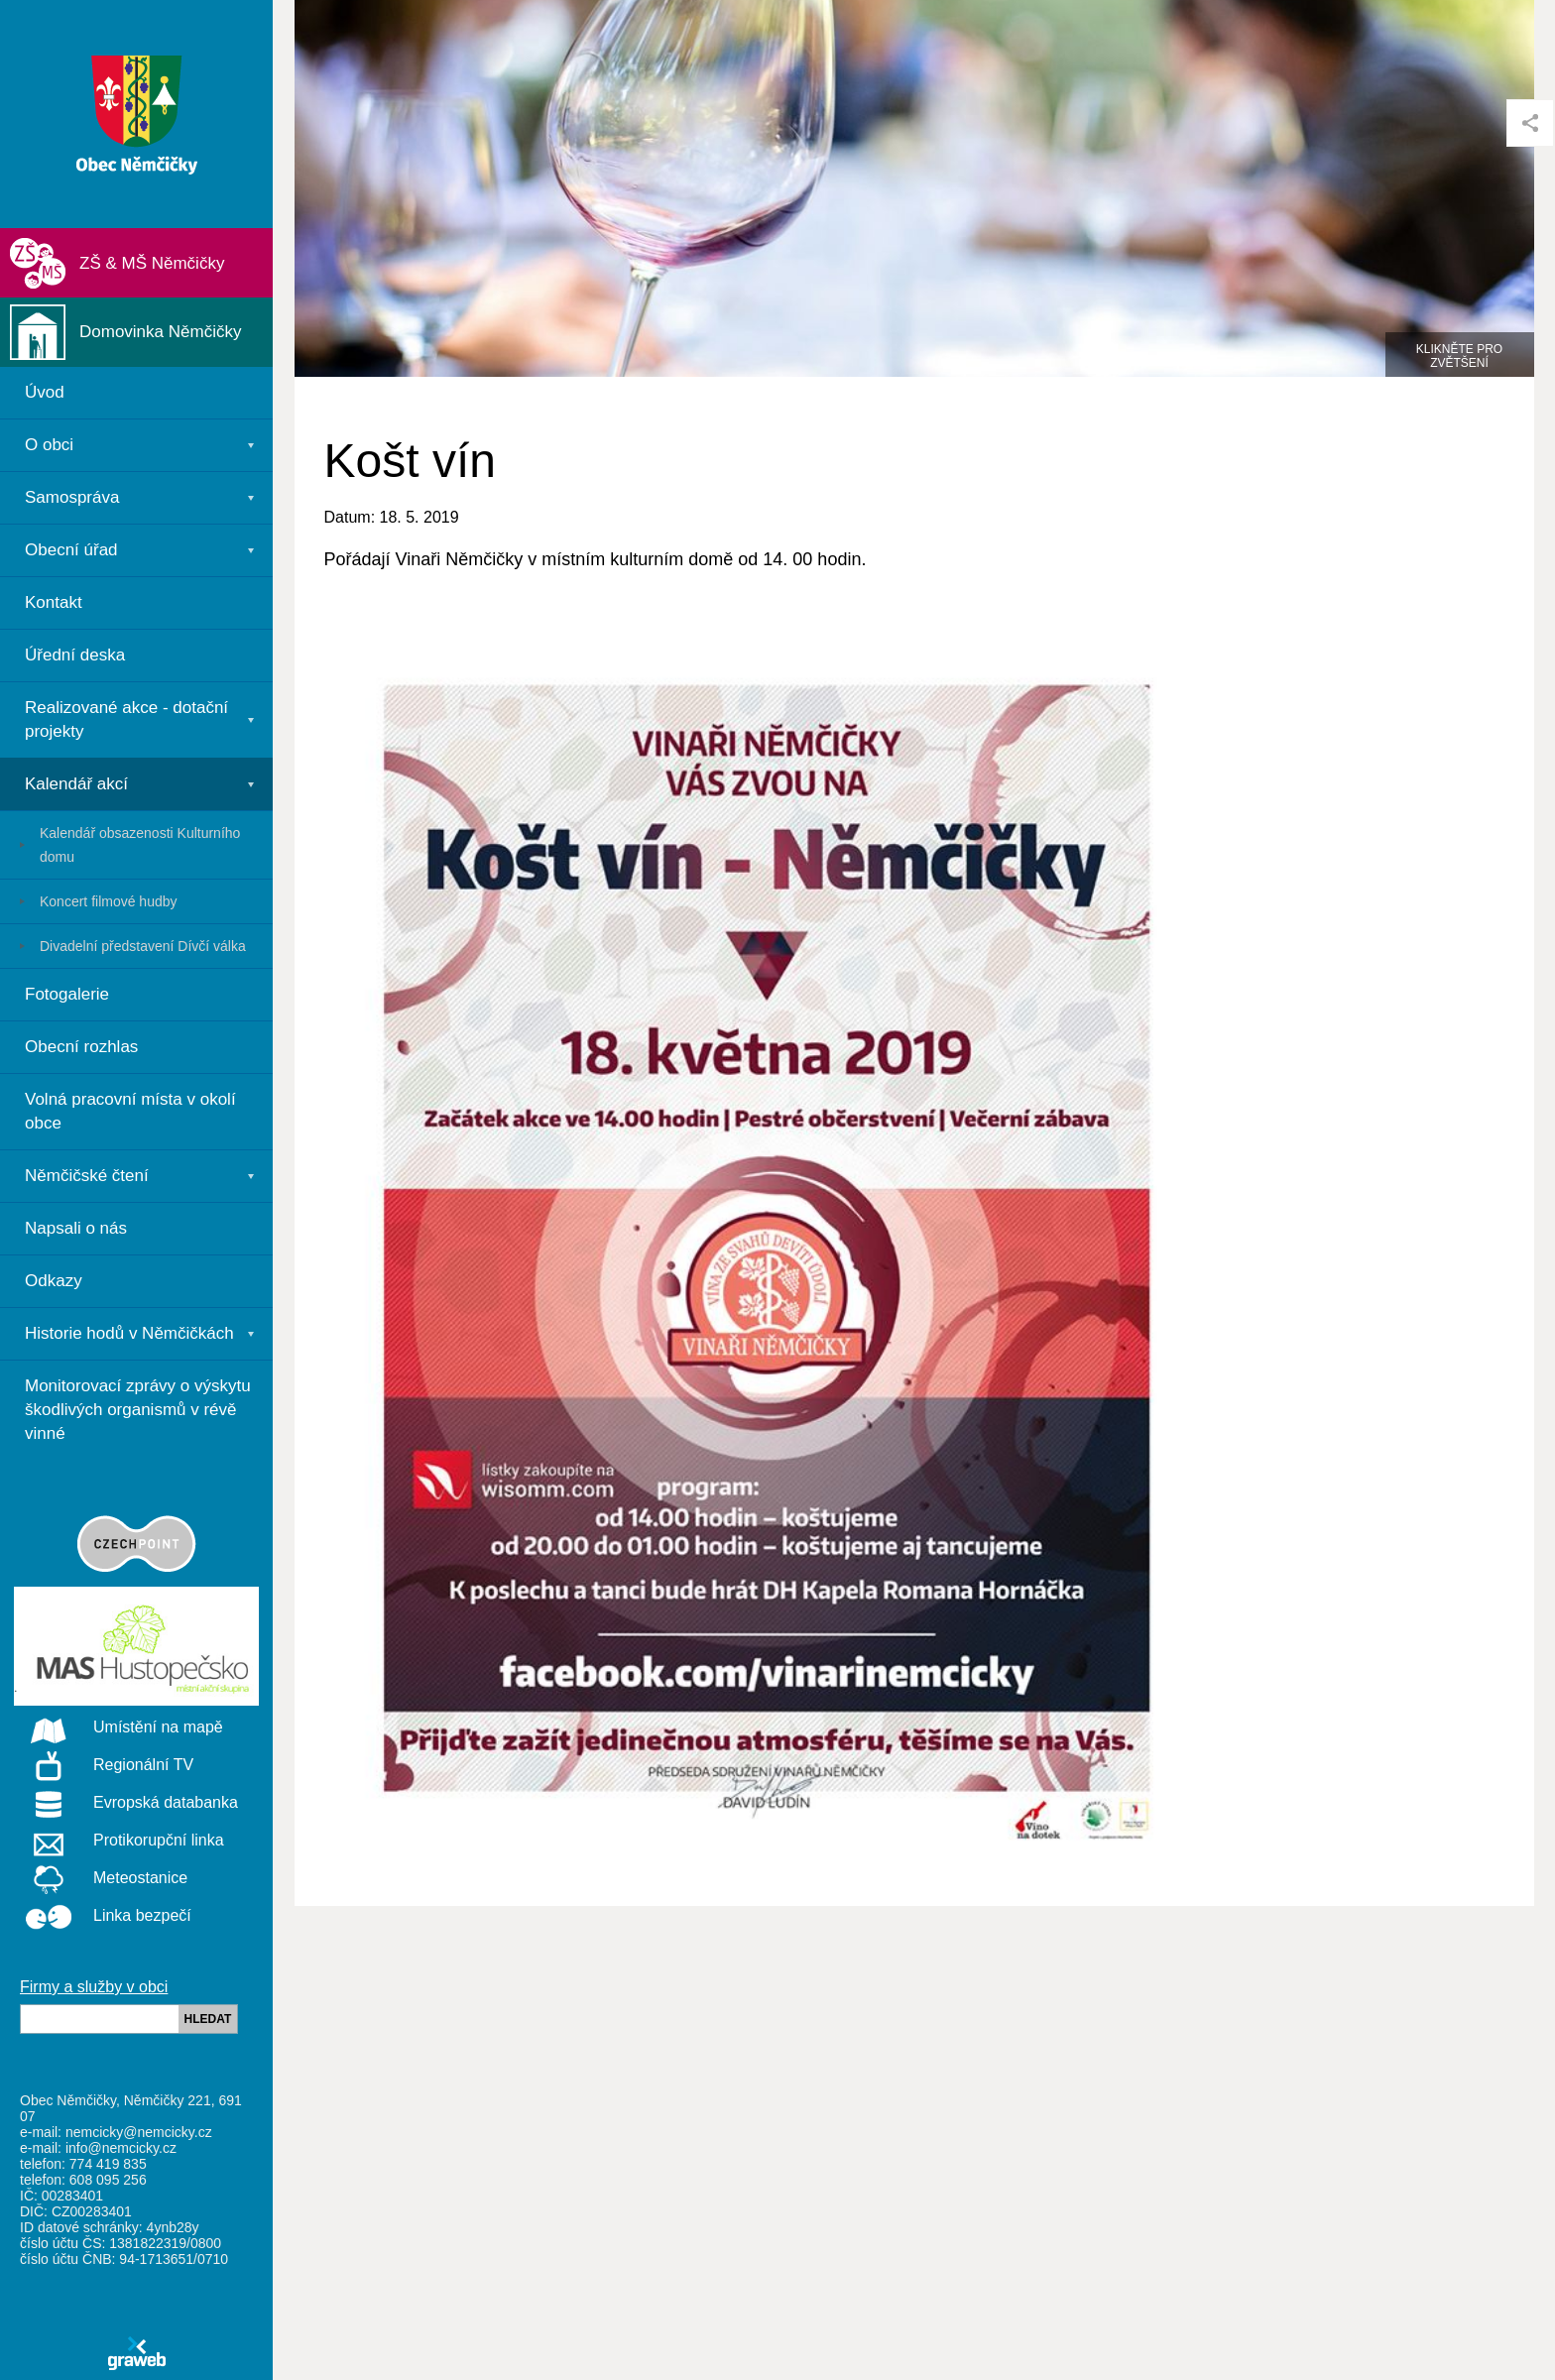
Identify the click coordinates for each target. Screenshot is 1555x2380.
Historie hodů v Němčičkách (129, 1333)
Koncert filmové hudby (109, 901)
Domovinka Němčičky (160, 331)
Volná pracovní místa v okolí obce (130, 1111)
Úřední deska (75, 655)
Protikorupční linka (119, 1841)
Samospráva (72, 497)
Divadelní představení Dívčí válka (143, 946)
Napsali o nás (76, 1228)
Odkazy (53, 1280)
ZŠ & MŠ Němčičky (151, 263)
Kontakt (53, 602)
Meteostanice (100, 1879)
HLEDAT (208, 2019)
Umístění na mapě (118, 1728)
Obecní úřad (71, 549)
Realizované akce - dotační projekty (126, 719)
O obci (49, 444)
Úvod (44, 392)
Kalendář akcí (76, 783)
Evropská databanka (126, 1804)
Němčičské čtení (87, 1175)
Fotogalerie (67, 994)
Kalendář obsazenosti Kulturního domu (140, 845)
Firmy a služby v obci (94, 1986)
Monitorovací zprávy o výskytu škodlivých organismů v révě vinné (138, 1409)
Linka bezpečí (102, 1917)
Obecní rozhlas (81, 1046)
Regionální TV (103, 1766)
